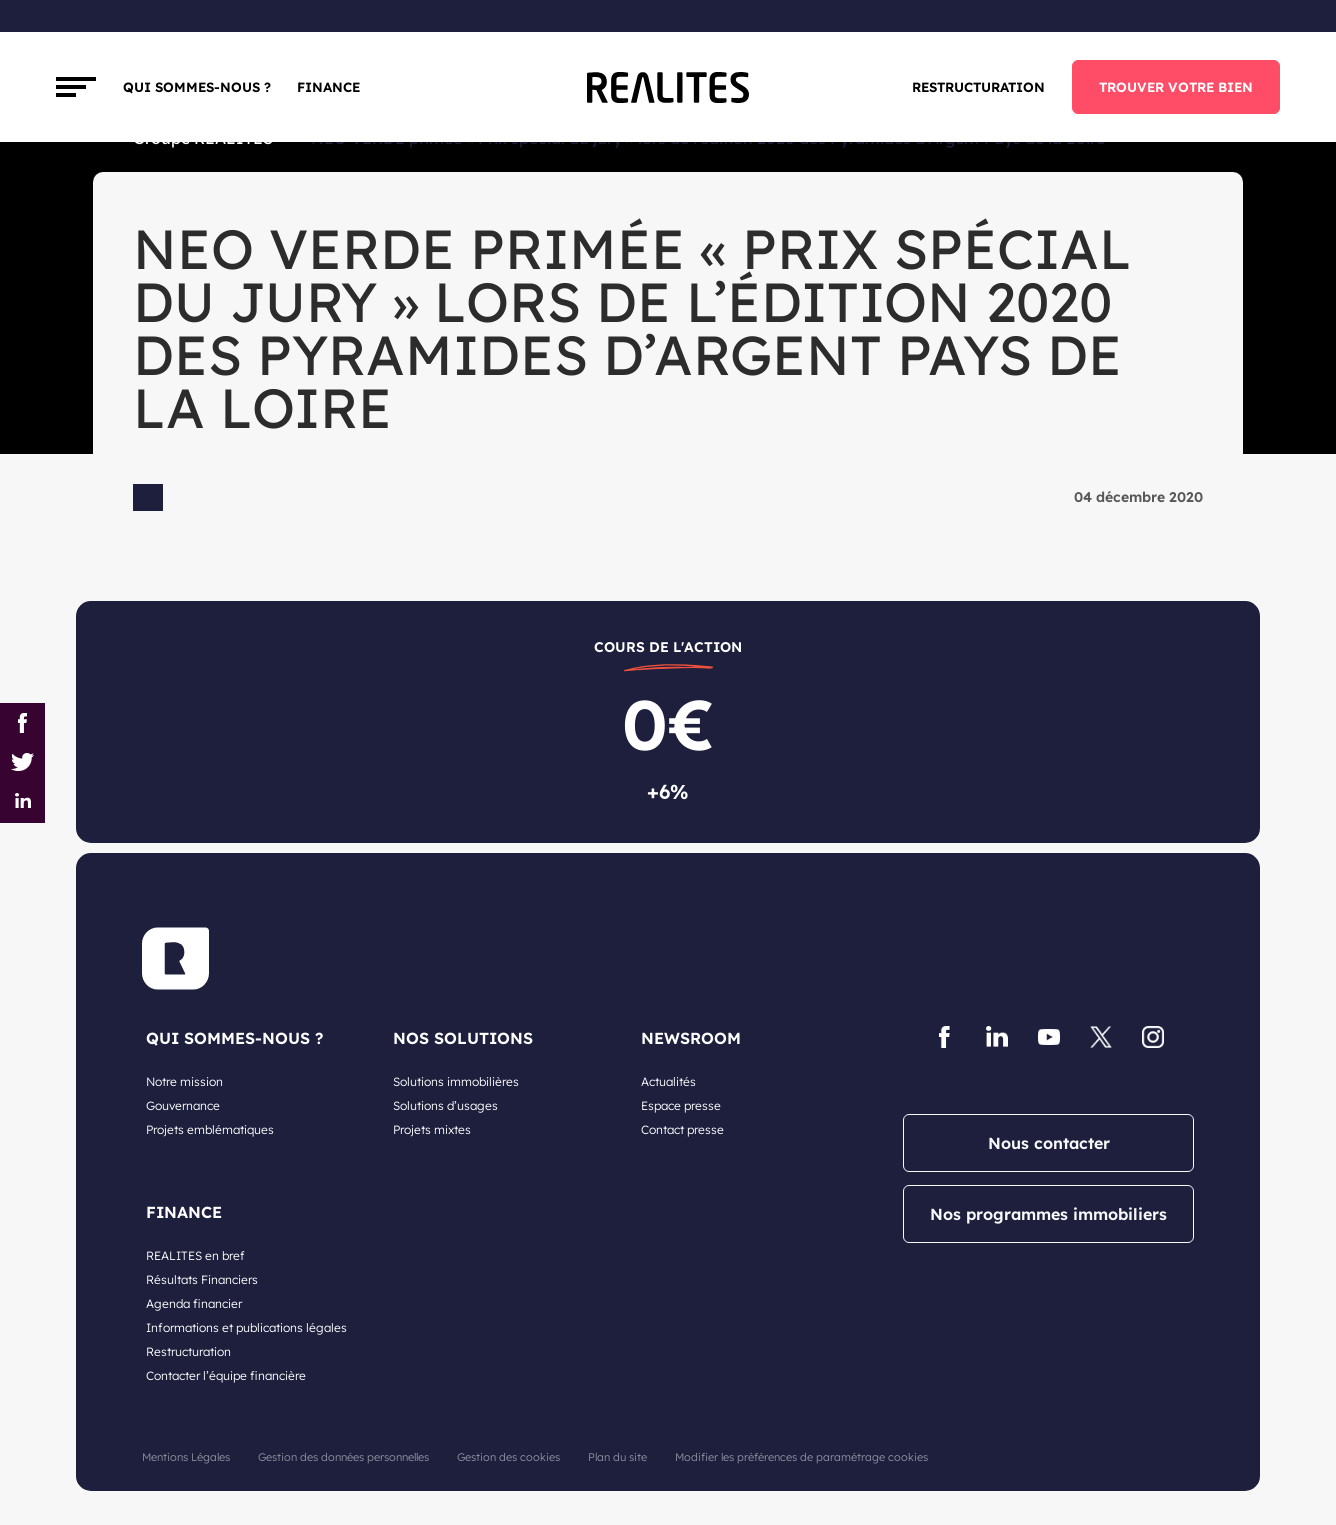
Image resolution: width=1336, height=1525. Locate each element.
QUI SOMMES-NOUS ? (234, 1038)
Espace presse (681, 1105)
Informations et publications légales (246, 1327)
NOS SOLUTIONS (463, 1038)
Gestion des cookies (508, 1457)
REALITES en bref (195, 1255)
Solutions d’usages (445, 1105)
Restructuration (978, 87)
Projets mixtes (432, 1129)
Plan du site (617, 1457)
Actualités (668, 1081)
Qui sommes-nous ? (197, 87)
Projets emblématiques (210, 1129)
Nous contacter (1049, 1143)
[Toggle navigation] (76, 87)
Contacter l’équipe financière (226, 1375)
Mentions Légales (186, 1457)
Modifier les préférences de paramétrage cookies (801, 1457)
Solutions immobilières (456, 1081)
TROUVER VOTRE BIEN (1176, 87)
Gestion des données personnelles (343, 1457)
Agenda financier (194, 1303)
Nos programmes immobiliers (1048, 1214)
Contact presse (682, 1129)
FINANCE (328, 87)
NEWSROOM (691, 1038)
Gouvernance (183, 1105)
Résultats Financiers (202, 1279)
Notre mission (184, 1081)
